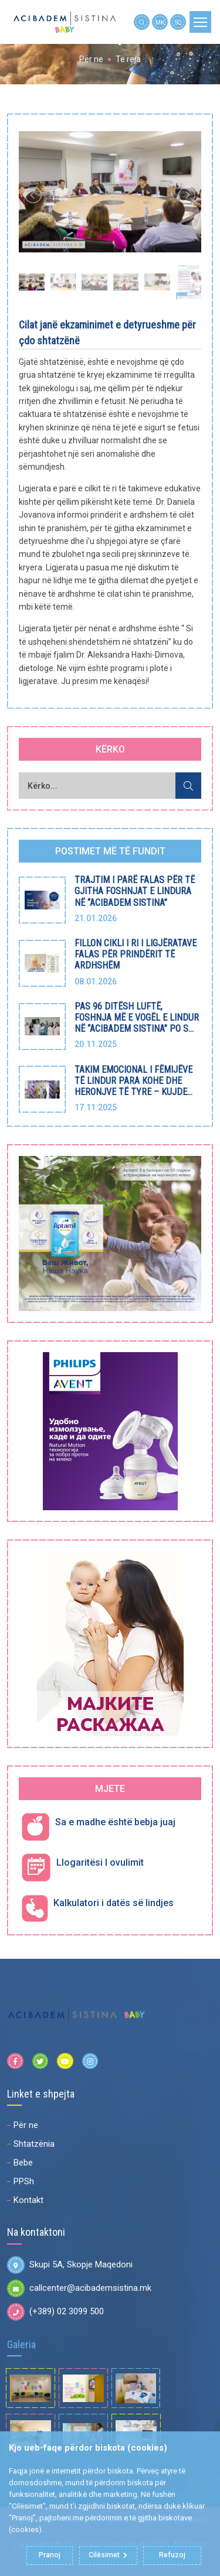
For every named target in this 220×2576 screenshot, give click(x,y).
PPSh (23, 2181)
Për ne (91, 59)
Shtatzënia (34, 2144)
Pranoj (50, 2555)
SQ (178, 22)
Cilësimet (108, 2555)
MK (159, 22)
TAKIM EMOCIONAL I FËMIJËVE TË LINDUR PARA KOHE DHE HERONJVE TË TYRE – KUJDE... (133, 1080)
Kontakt (28, 2200)
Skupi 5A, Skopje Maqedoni (70, 2265)
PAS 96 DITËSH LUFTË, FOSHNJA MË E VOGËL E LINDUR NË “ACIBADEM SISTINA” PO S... (137, 1017)
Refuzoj (172, 2555)
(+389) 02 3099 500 (55, 2312)
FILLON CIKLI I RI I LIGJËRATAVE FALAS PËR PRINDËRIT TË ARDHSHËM (136, 954)
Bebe (23, 2162)
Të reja (128, 59)
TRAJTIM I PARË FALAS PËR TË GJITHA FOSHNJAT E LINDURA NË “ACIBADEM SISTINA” (135, 891)
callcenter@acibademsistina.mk (79, 2288)
